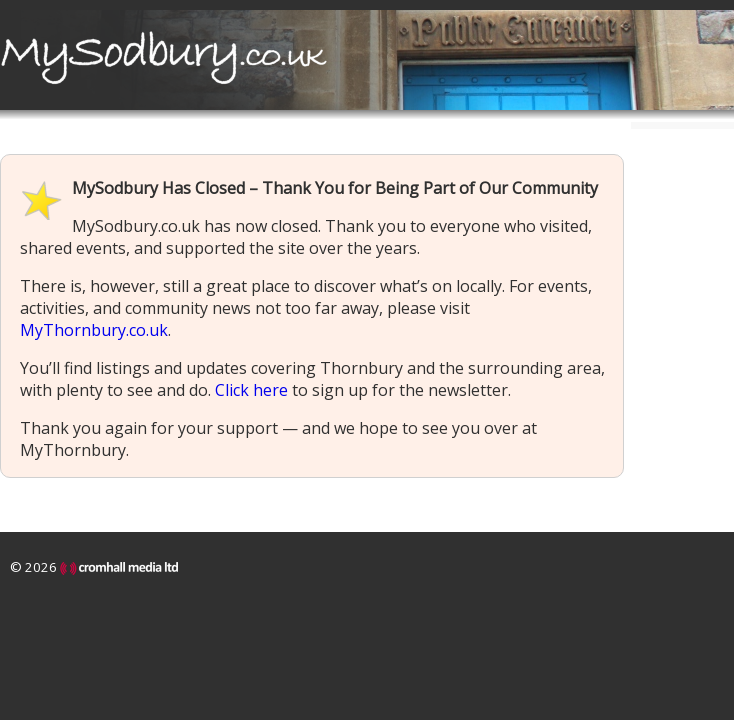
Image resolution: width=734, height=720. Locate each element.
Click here (251, 390)
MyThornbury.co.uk (94, 330)
